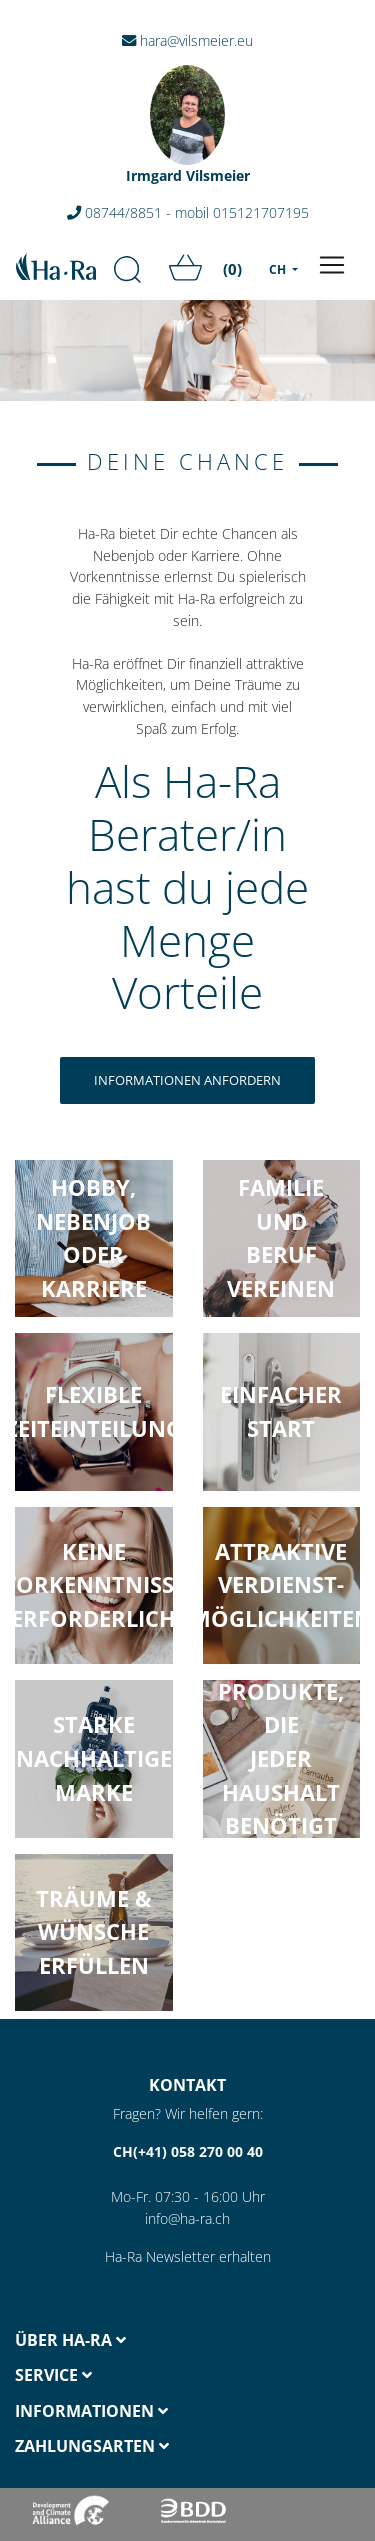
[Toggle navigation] (332, 265)
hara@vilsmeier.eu (187, 40)
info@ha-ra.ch (187, 2218)
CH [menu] (279, 269)
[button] (94, 1759)
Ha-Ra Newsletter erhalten (188, 2256)
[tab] (94, 2340)
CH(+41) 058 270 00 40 (188, 2151)
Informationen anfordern (187, 1080)
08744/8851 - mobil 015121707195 (188, 212)
